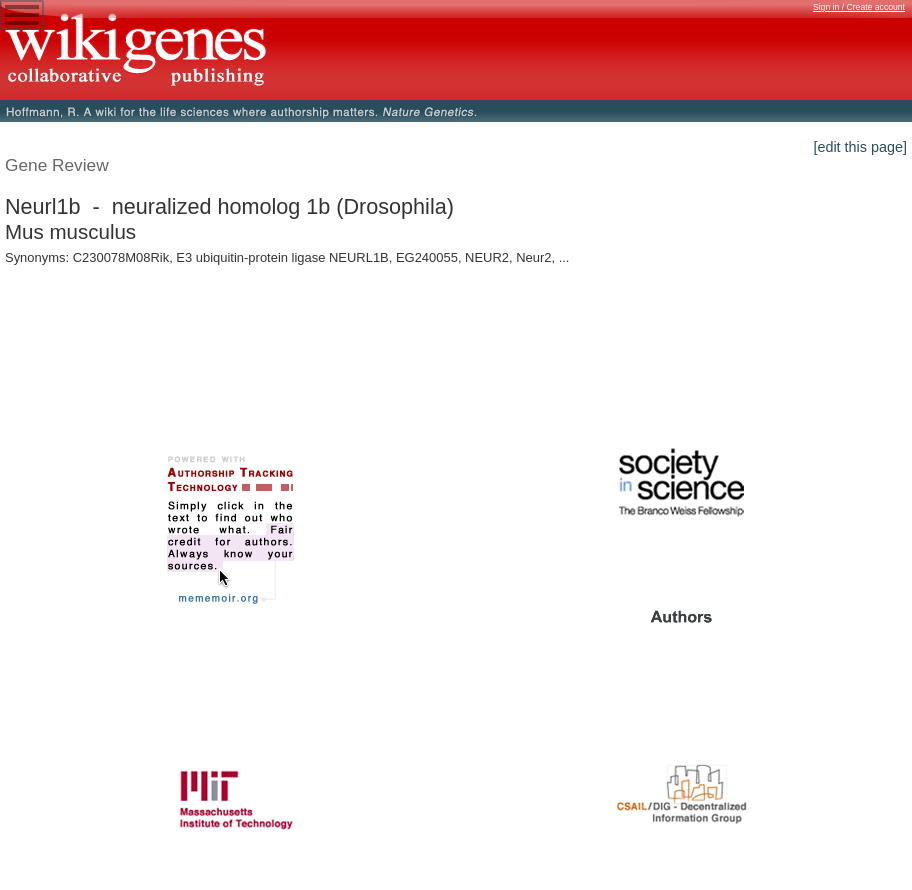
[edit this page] (860, 147)
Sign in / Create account (859, 7)
